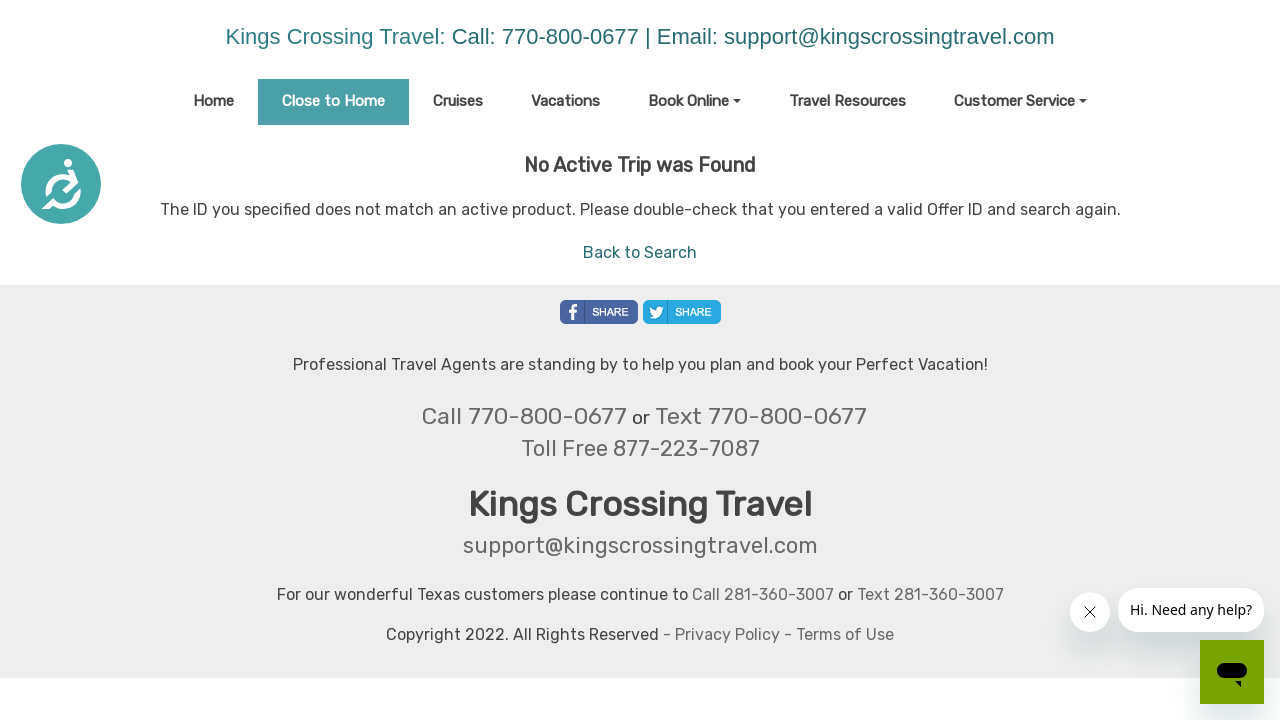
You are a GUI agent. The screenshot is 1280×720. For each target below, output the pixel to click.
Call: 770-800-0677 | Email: (588, 36)
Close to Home (333, 101)
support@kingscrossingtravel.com (889, 36)
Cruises (458, 101)
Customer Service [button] (1014, 101)
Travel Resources (847, 101)
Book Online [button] (688, 101)
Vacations (565, 101)
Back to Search (640, 252)
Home (213, 101)
